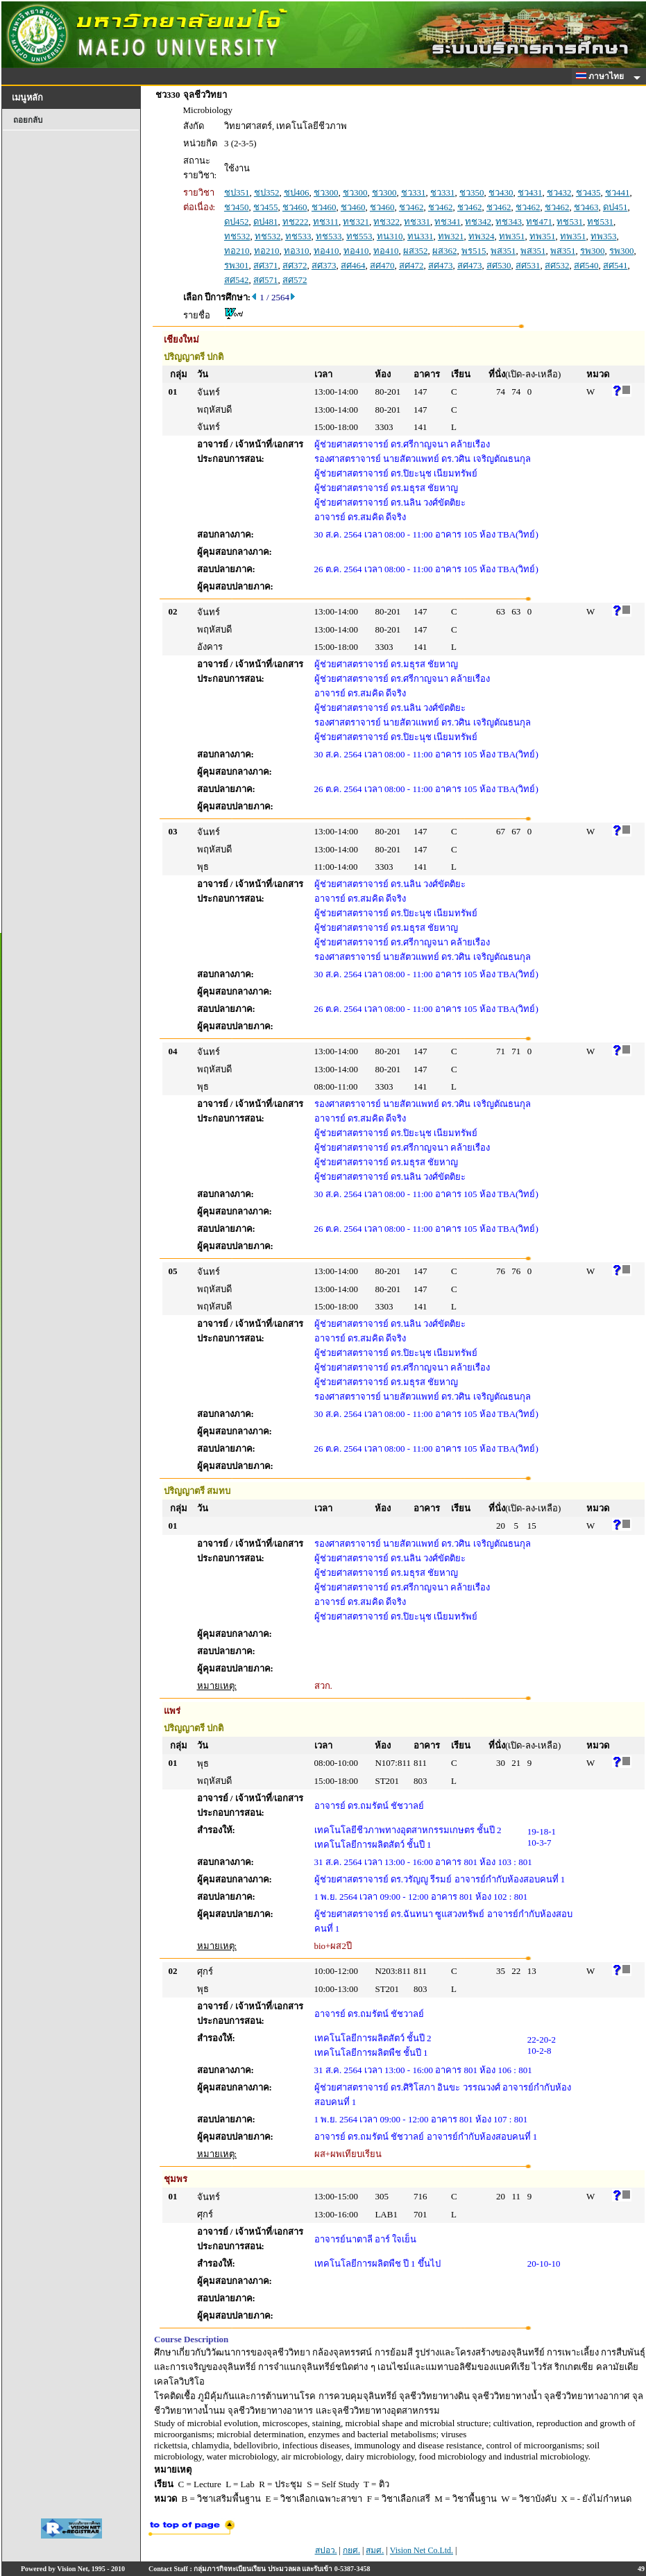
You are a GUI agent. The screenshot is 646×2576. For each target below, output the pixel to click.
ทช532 (237, 236)
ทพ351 (512, 236)
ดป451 (615, 207)
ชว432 (559, 192)
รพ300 (592, 251)
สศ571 (265, 280)
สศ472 (411, 265)
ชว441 (617, 192)
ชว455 (265, 207)
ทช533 (298, 236)
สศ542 (236, 280)
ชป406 (296, 192)
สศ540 (586, 265)
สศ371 (265, 265)
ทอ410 (326, 251)
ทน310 (390, 236)
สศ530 (498, 265)
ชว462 (411, 207)
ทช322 (386, 221)
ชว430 (500, 192)
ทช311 (326, 221)
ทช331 (417, 221)
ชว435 (588, 192)
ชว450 (236, 207)
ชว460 (294, 207)
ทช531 (569, 221)
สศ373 (324, 265)
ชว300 (326, 192)
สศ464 (353, 265)
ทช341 (447, 221)
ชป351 (237, 192)
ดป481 (265, 221)
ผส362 (444, 251)
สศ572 (294, 280)
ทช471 (539, 221)
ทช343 (508, 221)
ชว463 (586, 207)
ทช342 (478, 221)
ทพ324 (481, 236)
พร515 (473, 251)
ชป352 (267, 192)
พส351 (503, 251)
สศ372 (294, 265)
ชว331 (413, 192)
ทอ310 (296, 251)
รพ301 (236, 265)
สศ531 (528, 265)
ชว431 (530, 192)
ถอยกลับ (27, 120)
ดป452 (236, 221)
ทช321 (356, 221)
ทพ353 (603, 236)
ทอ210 (237, 251)
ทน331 (420, 236)
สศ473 (440, 265)
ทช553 (359, 236)
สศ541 (615, 265)
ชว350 (471, 192)
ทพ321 (451, 236)
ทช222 (295, 221)
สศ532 (557, 265)
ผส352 (415, 251)
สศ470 (382, 265)
